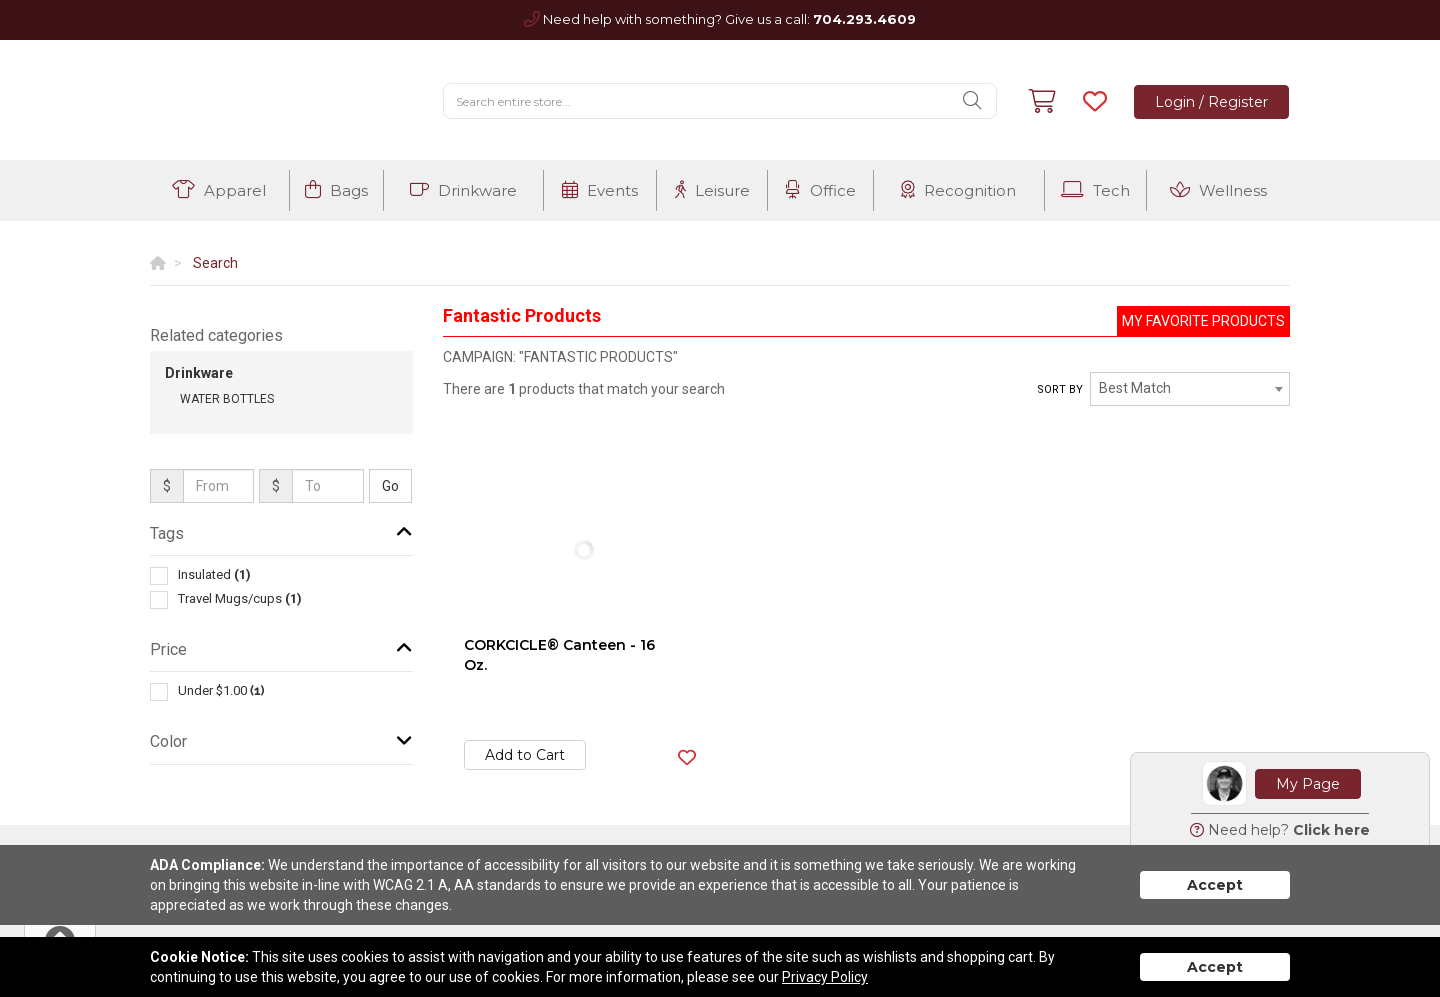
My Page (1308, 784)
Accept (1215, 885)
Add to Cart (525, 755)
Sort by (1060, 389)
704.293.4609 (864, 19)
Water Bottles (227, 399)
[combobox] (1190, 389)
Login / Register (1211, 102)
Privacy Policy (825, 977)
